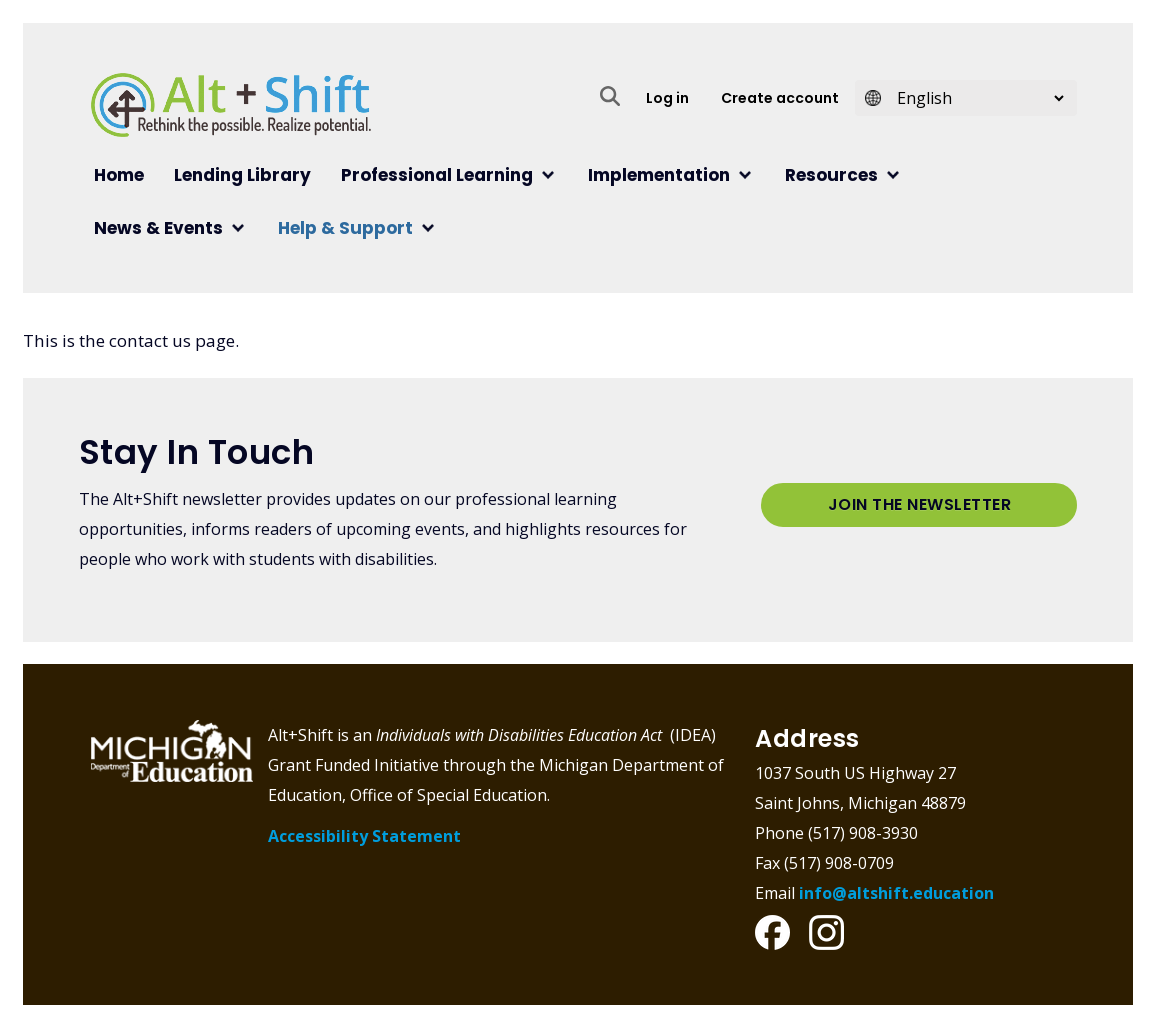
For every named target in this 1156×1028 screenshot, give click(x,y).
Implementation (659, 175)
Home (119, 175)
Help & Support (345, 228)
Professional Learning (437, 175)
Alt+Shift (231, 105)
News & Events (158, 228)
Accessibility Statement (364, 836)
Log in (667, 98)
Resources (831, 175)
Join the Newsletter (920, 504)
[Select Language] (974, 98)
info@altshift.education (896, 893)
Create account (780, 98)
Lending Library (242, 175)
